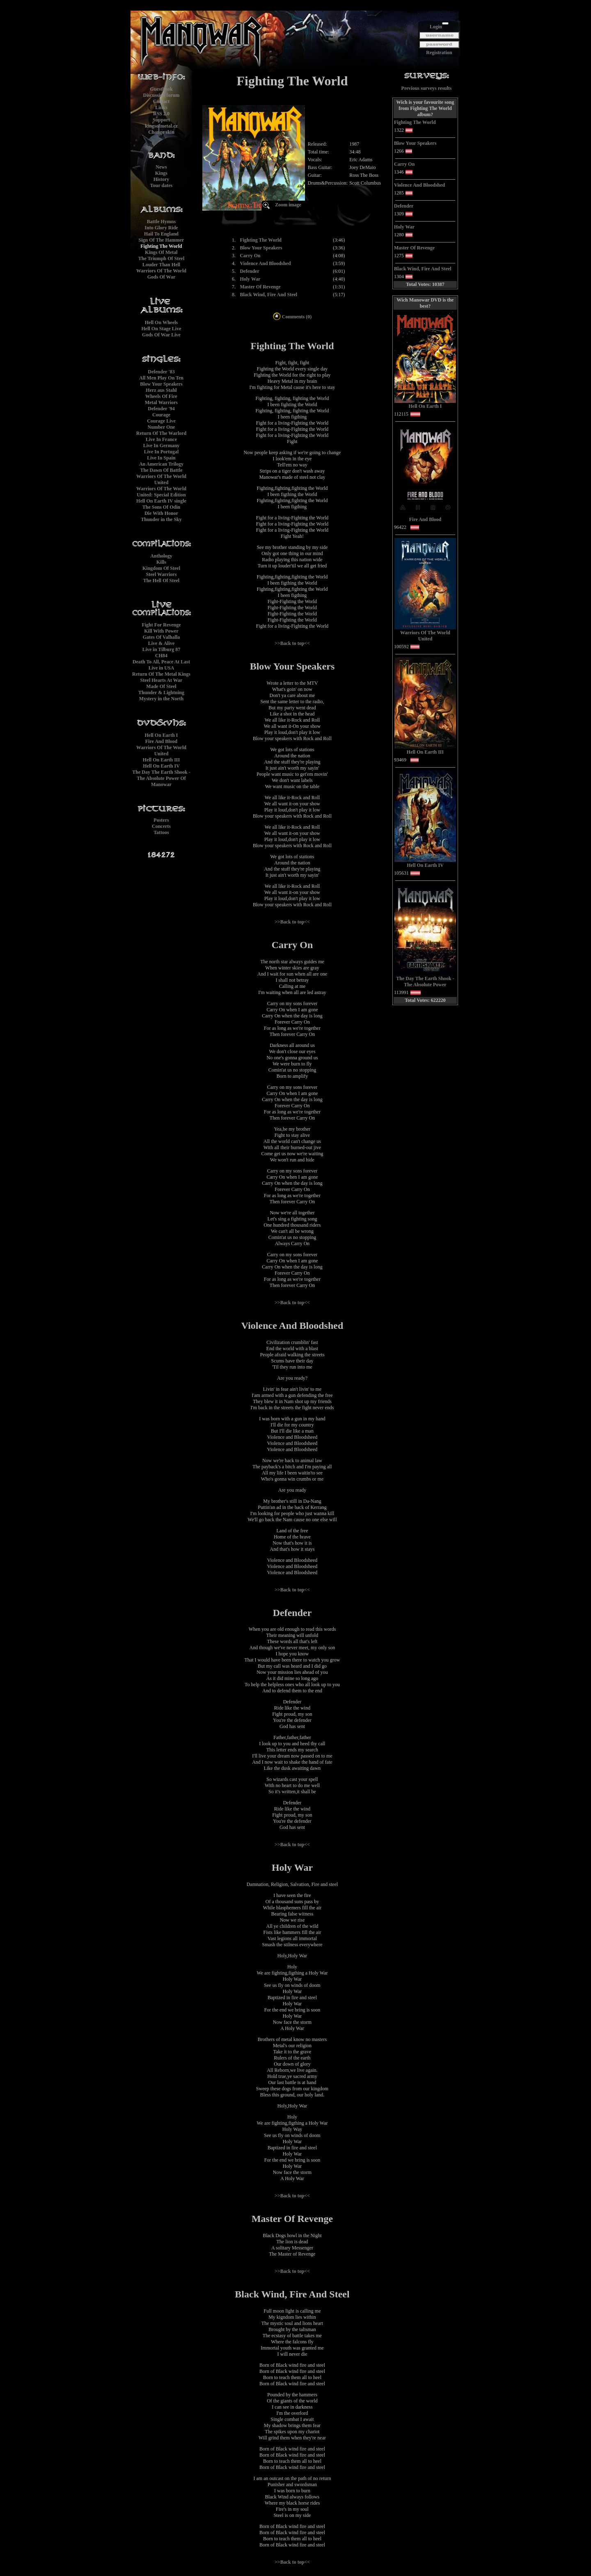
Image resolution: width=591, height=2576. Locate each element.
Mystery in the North (161, 699)
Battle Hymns (161, 221)
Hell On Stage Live (161, 328)
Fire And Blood (161, 741)
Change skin (161, 132)
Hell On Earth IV (161, 766)
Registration (439, 52)
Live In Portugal (161, 452)
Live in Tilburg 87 (161, 649)
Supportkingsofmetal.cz (161, 123)
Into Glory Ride (161, 228)
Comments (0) (292, 317)
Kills (161, 562)
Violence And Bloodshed (265, 263)
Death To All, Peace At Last (161, 662)
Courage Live (161, 421)
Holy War (250, 279)
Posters (161, 820)
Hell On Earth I (161, 735)
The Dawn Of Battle (161, 470)
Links (161, 107)
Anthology (161, 556)
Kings (161, 173)
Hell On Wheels (161, 322)
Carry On (250, 255)
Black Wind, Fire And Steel (268, 294)
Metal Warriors (161, 402)
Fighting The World (161, 246)
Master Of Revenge (260, 287)
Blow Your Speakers (161, 384)
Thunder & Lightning (161, 692)
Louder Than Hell (161, 264)
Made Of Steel (161, 686)
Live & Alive (161, 643)
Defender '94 (161, 408)
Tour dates (161, 185)
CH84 (161, 655)
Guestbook (161, 89)
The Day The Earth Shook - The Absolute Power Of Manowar (161, 778)
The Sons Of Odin (161, 507)
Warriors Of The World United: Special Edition (161, 492)
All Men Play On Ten (161, 378)
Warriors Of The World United (161, 479)
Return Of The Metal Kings (161, 674)
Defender (249, 271)
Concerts (161, 826)
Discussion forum (161, 95)
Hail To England (161, 234)
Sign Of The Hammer (161, 240)
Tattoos (161, 832)
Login (436, 27)
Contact (161, 101)
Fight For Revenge (161, 625)
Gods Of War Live (161, 335)
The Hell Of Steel (161, 580)
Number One (161, 427)
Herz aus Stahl (161, 390)
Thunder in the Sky (161, 519)
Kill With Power (161, 631)
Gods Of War (161, 277)
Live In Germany (161, 445)
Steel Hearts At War (161, 680)
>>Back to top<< (292, 643)
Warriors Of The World (161, 271)
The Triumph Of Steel (161, 258)
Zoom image (288, 205)
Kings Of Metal (161, 252)
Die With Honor (161, 513)
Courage (161, 415)
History (161, 179)
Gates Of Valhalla (161, 637)
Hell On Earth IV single (161, 501)
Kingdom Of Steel (161, 568)
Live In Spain (161, 458)
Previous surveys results (426, 88)
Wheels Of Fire (161, 396)
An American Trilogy (161, 464)
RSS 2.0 (161, 114)
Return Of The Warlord (161, 433)
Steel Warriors (161, 574)
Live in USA (161, 668)
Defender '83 (161, 372)
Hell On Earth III (161, 760)
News (161, 167)
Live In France (161, 439)
